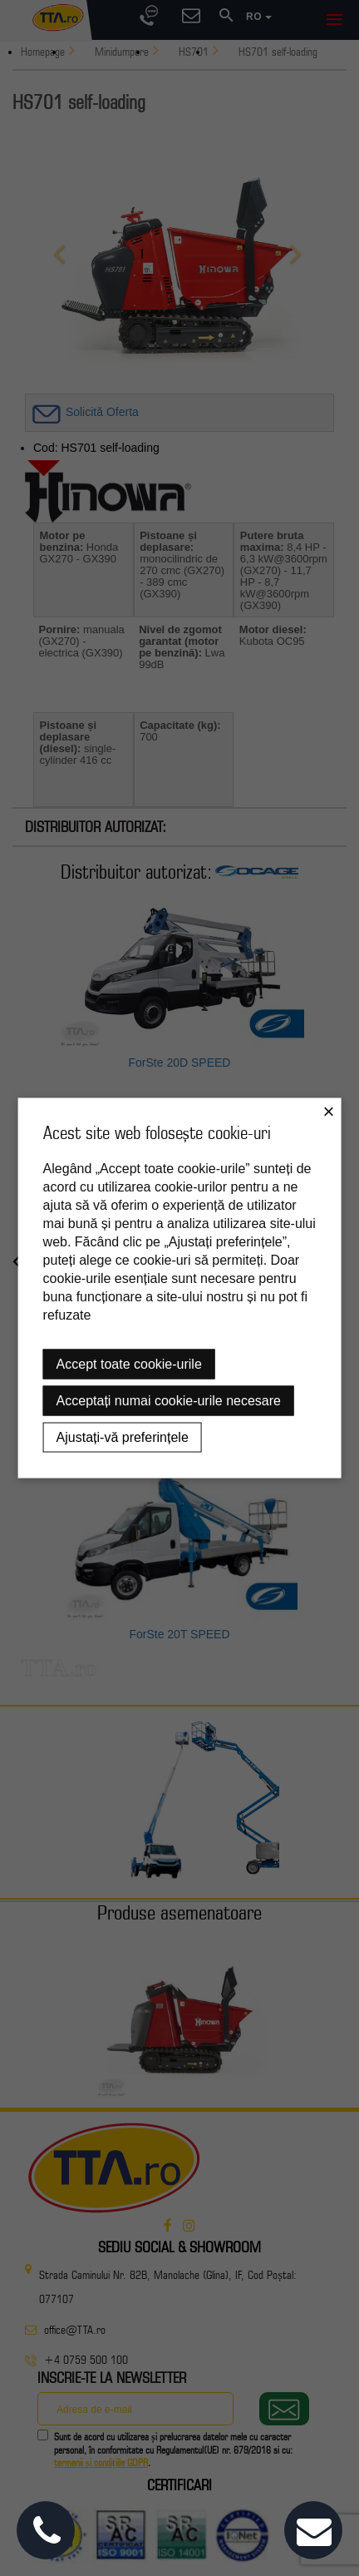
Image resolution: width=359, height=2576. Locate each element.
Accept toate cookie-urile (129, 1364)
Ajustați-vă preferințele (123, 1437)
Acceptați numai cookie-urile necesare (169, 1401)
